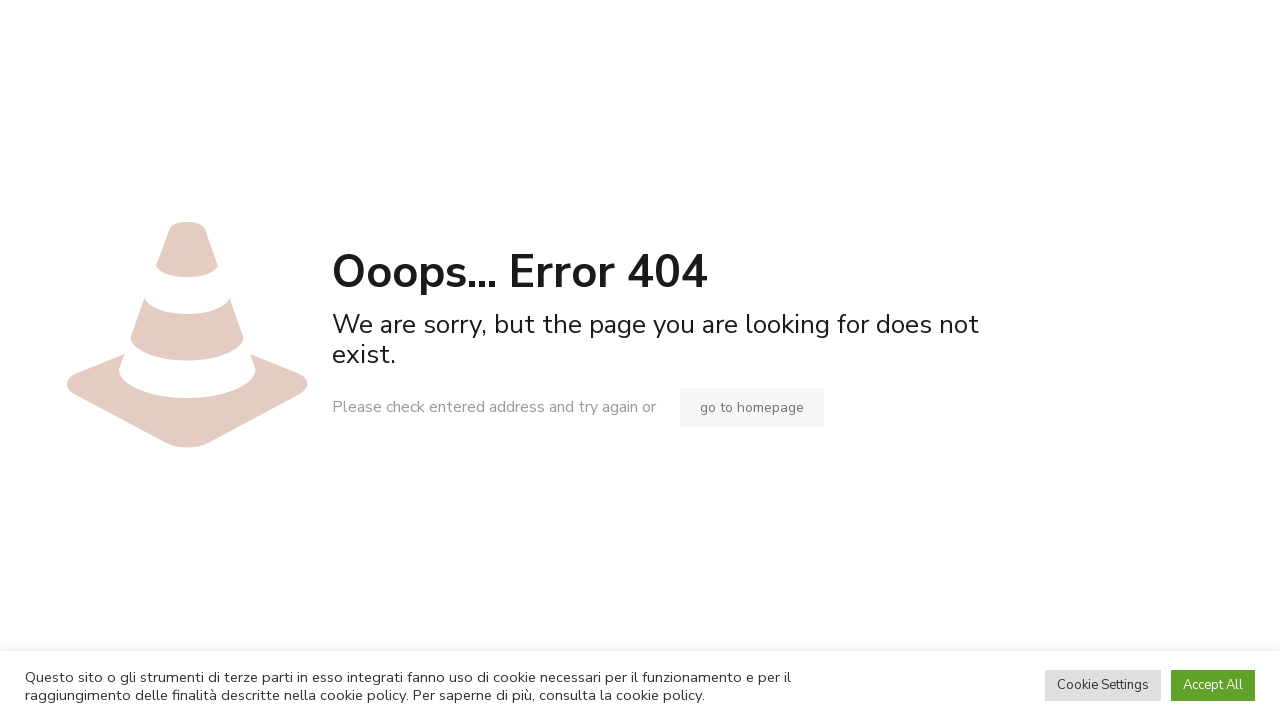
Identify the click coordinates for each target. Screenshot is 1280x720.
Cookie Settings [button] (1103, 685)
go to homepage (752, 407)
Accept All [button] (1213, 685)
